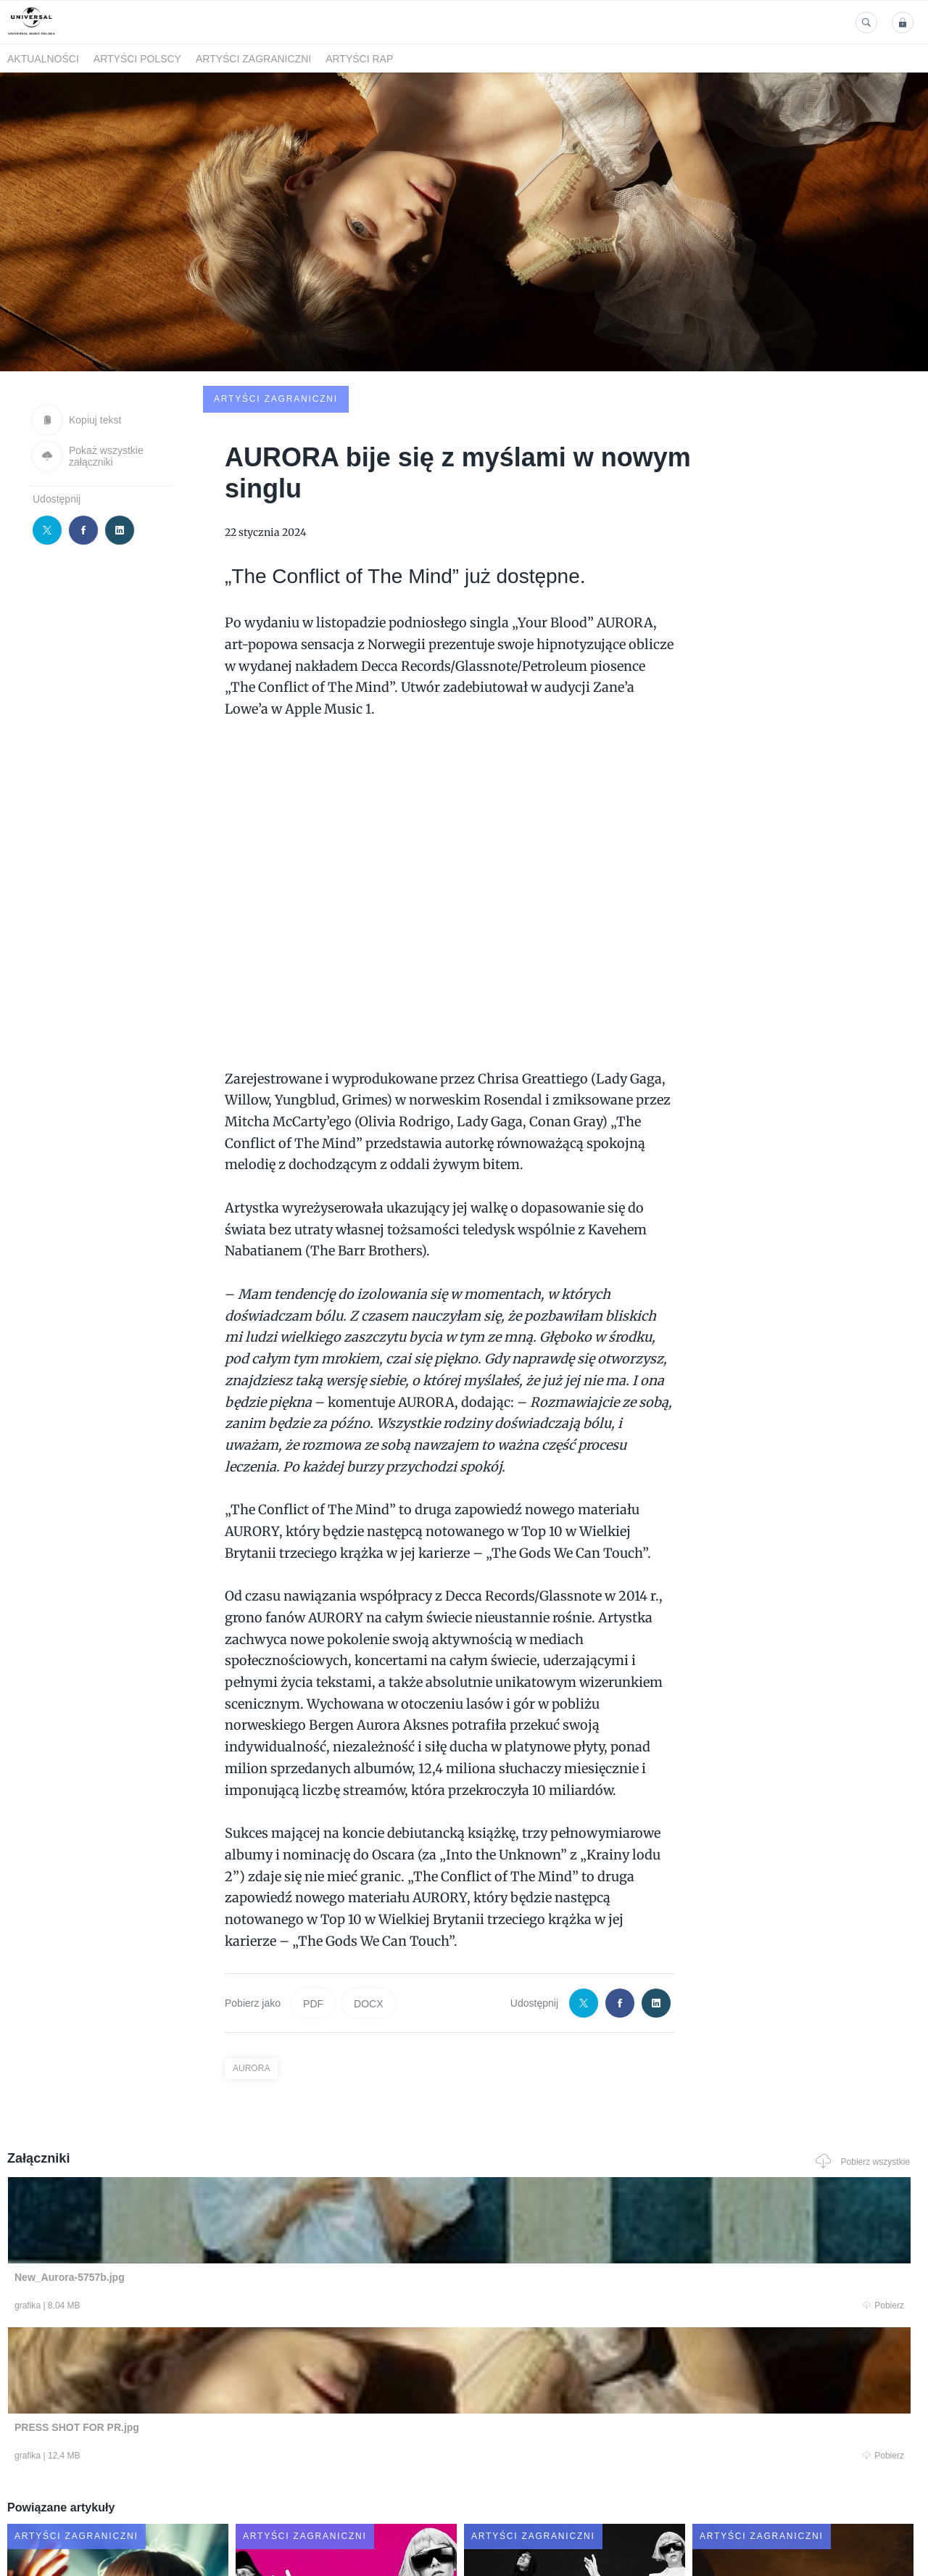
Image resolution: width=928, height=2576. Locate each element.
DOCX (368, 1894)
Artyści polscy (137, 59)
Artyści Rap (359, 59)
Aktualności (43, 59)
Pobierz (198, 2199)
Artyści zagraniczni (253, 59)
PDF (313, 1894)
